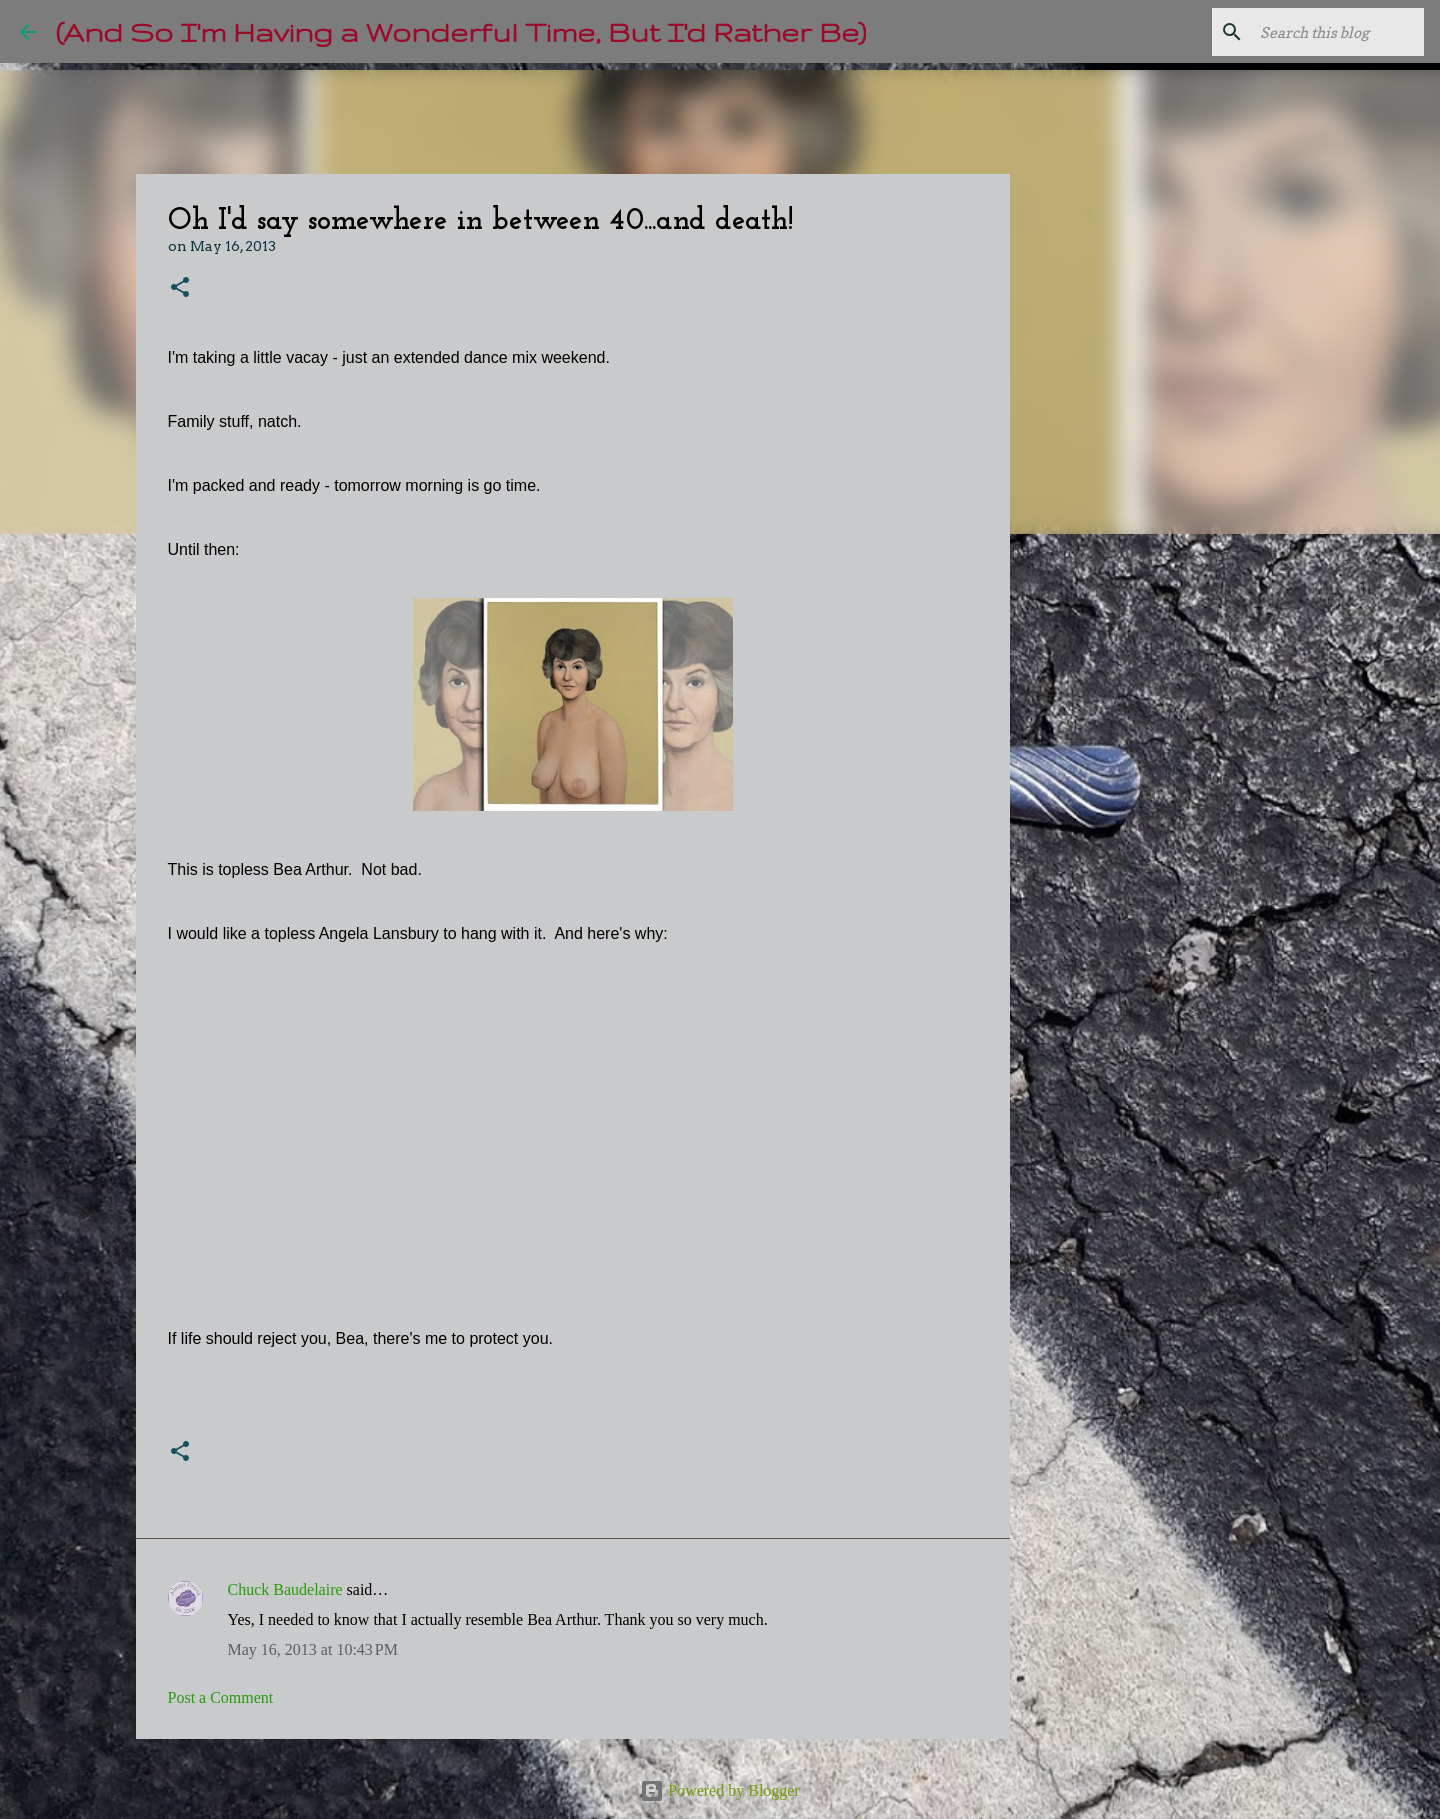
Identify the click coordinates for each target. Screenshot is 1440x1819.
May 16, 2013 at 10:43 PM (313, 1649)
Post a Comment (221, 1697)
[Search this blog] (1319, 32)
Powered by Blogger (720, 1790)
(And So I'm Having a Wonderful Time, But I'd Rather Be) (461, 31)
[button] (180, 288)
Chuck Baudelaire (285, 1589)
